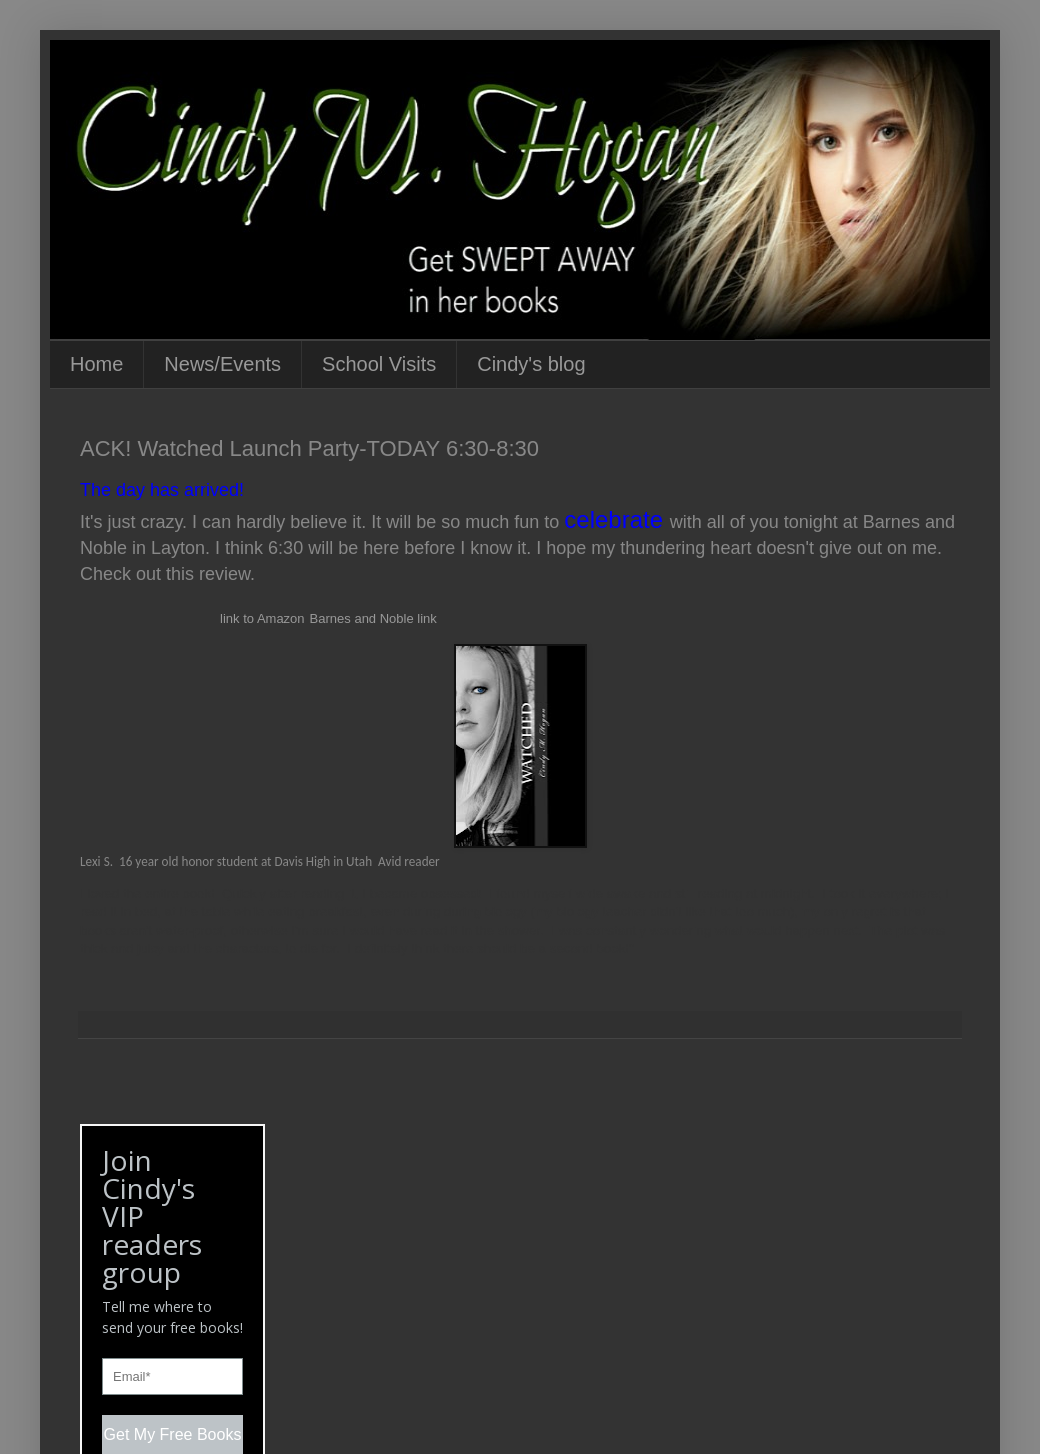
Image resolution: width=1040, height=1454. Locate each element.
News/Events (222, 364)
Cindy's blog (531, 364)
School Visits (379, 364)
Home (96, 364)
